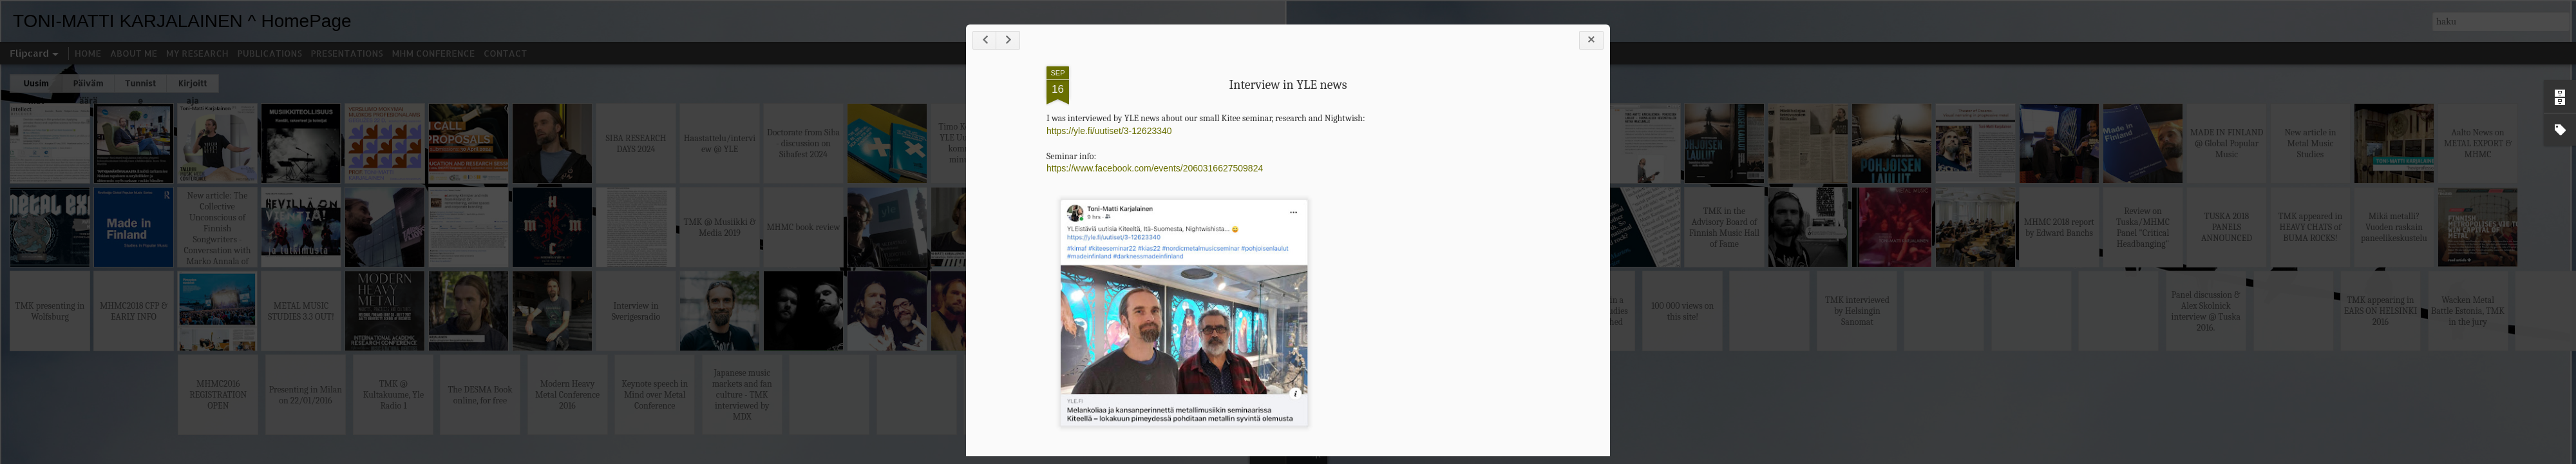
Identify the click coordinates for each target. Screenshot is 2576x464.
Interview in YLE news (1288, 84)
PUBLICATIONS (270, 53)
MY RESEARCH (197, 53)
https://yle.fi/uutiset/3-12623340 (1109, 131)
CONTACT (505, 53)
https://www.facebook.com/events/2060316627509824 (1154, 168)
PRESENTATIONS (347, 53)
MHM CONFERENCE (433, 53)
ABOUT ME (133, 53)
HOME (88, 53)
